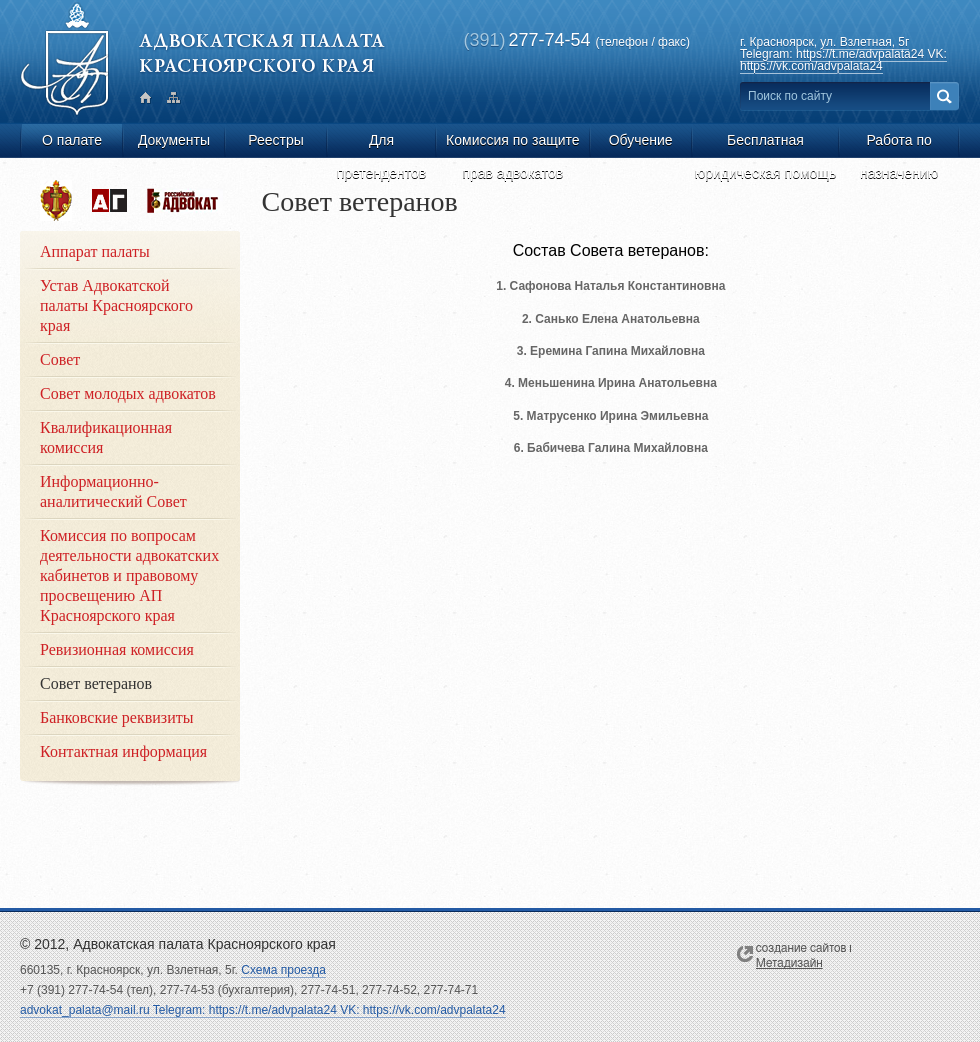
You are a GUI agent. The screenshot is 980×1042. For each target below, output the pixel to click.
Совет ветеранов (96, 683)
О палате (72, 140)
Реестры (276, 140)
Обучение (641, 140)
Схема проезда (283, 970)
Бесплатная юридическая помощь (765, 144)
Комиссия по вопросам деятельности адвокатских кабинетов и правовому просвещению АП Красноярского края (129, 575)
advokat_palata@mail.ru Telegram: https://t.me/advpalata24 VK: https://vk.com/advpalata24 (263, 1010)
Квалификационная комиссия (106, 437)
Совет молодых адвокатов (128, 393)
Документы (174, 140)
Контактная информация (123, 751)
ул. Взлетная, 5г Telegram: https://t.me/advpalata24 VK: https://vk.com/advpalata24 (843, 54)
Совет (60, 359)
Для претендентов (382, 144)
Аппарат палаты (95, 251)
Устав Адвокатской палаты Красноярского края (116, 305)
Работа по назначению (899, 144)
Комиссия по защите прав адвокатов (513, 144)
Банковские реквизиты (116, 717)
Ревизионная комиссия (117, 649)
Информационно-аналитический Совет (113, 491)
